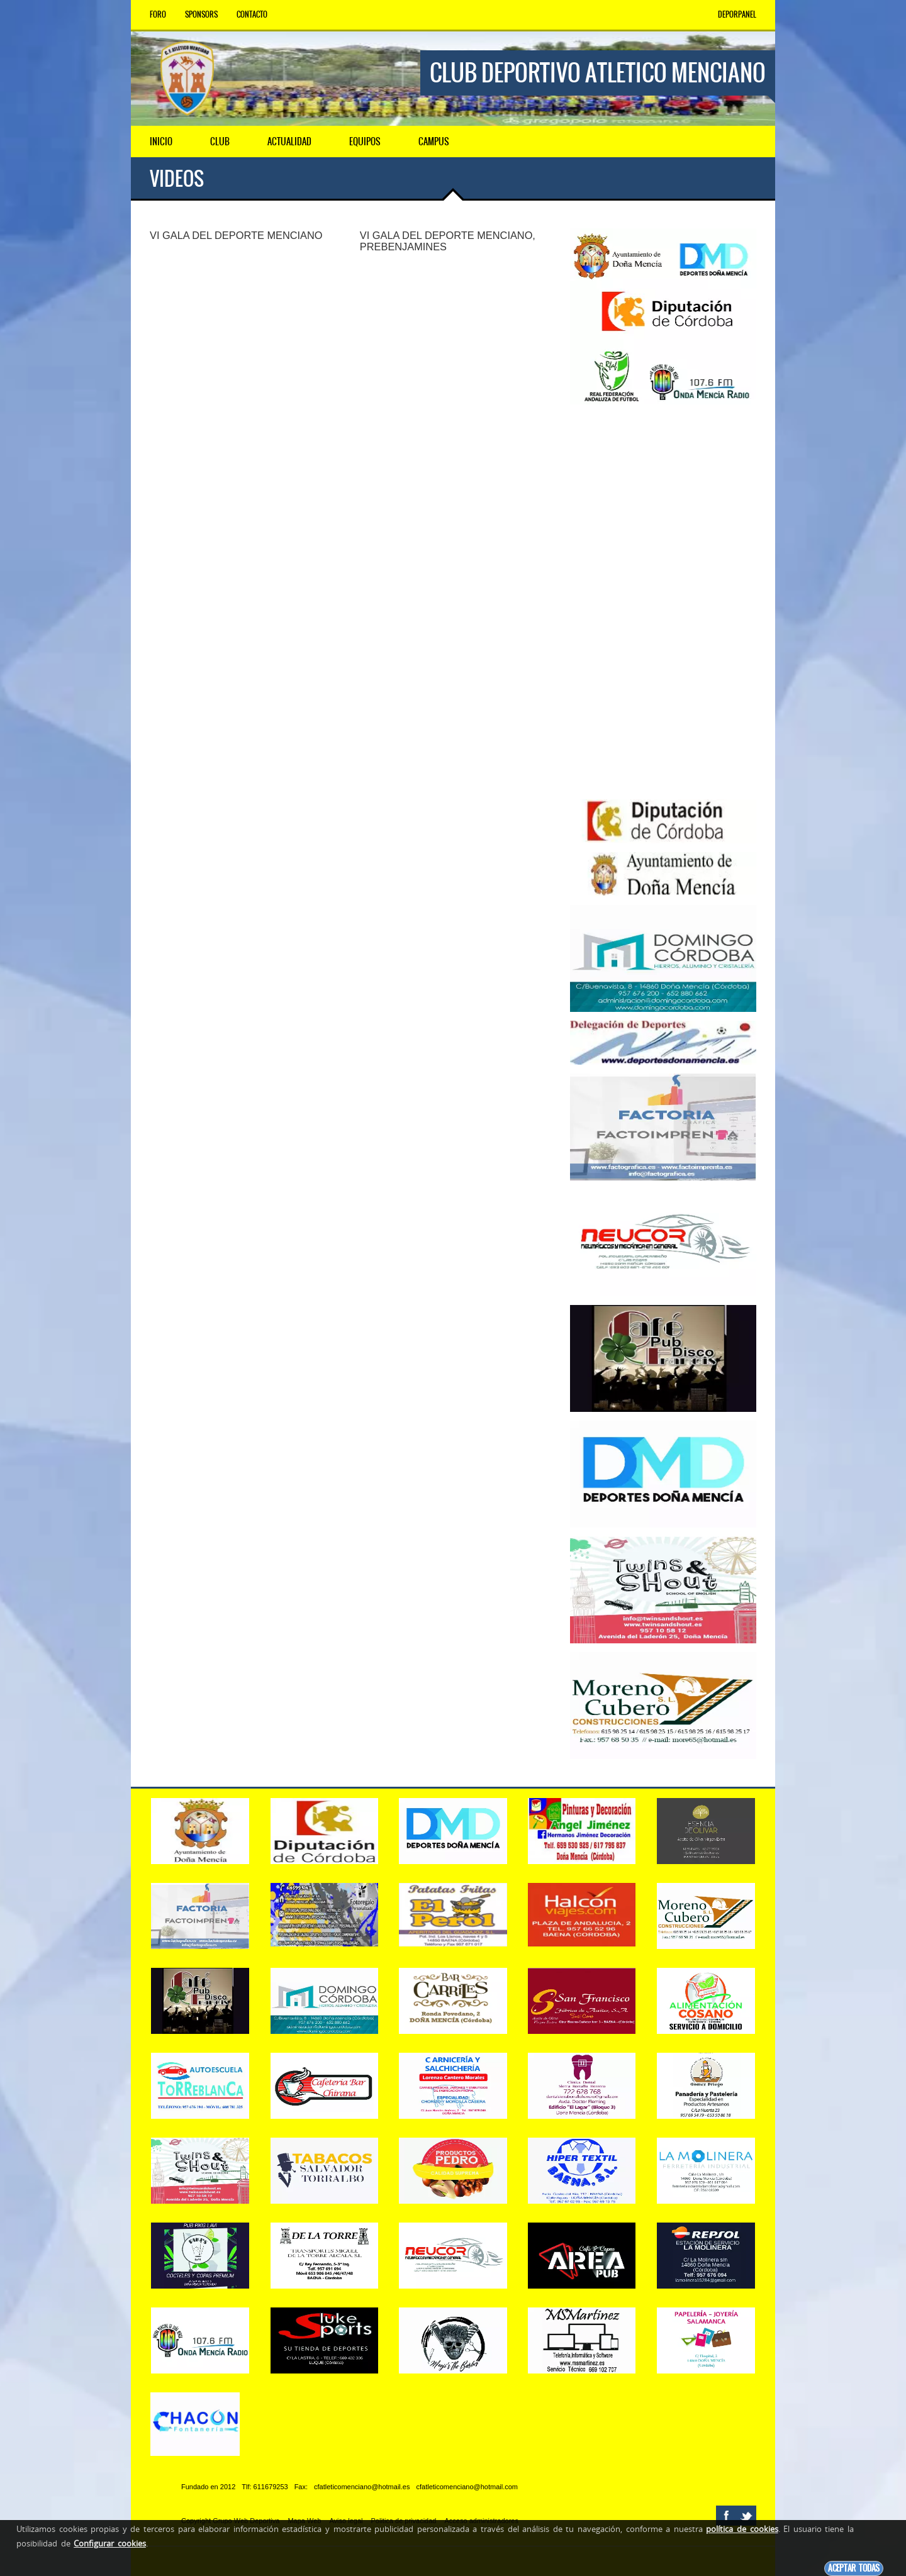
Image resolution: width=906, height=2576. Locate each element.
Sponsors (201, 14)
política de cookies (742, 2528)
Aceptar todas (854, 2568)
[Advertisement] (663, 602)
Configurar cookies (110, 2543)
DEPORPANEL (737, 14)
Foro (158, 14)
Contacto (252, 14)
